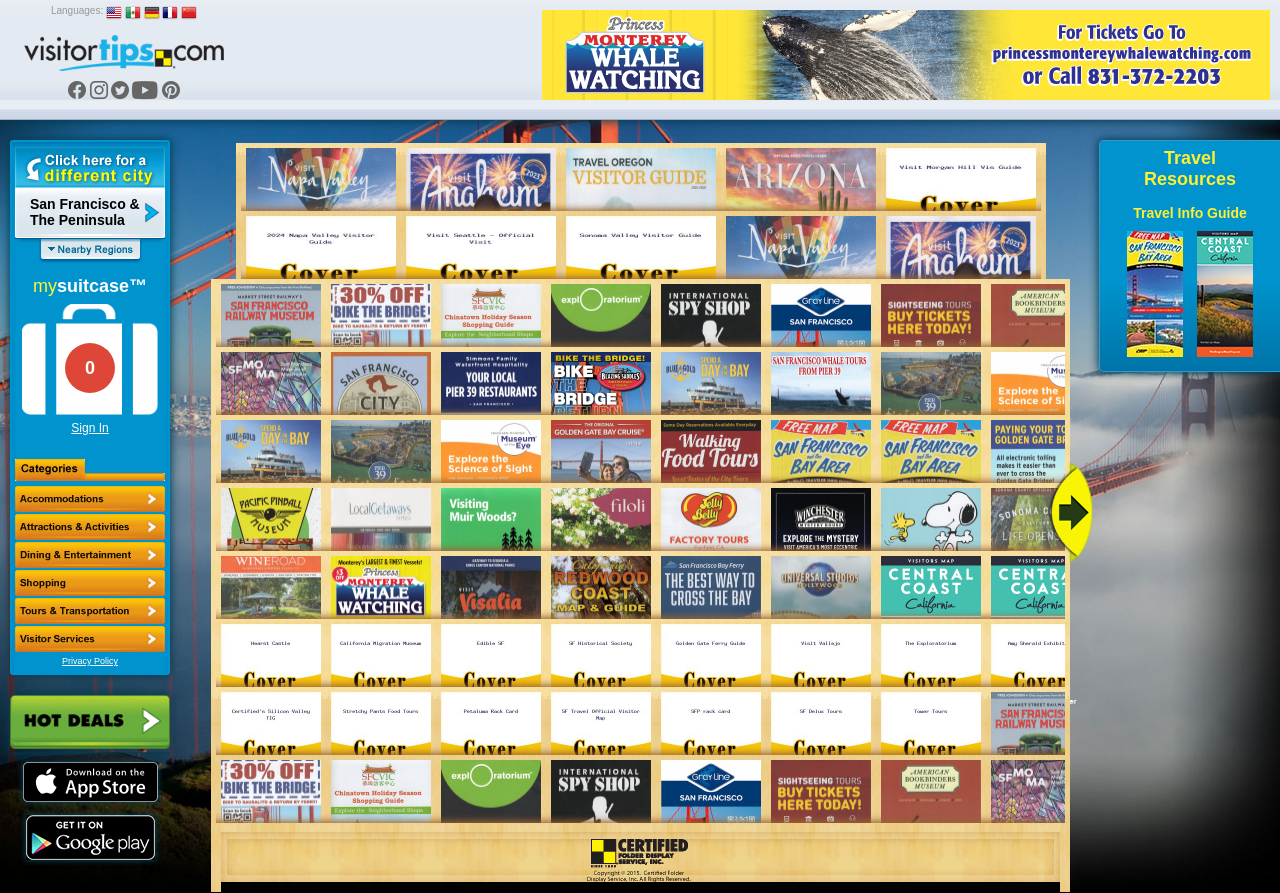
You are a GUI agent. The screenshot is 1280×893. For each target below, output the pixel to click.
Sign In (89, 428)
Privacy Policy (90, 661)
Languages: (77, 10)
